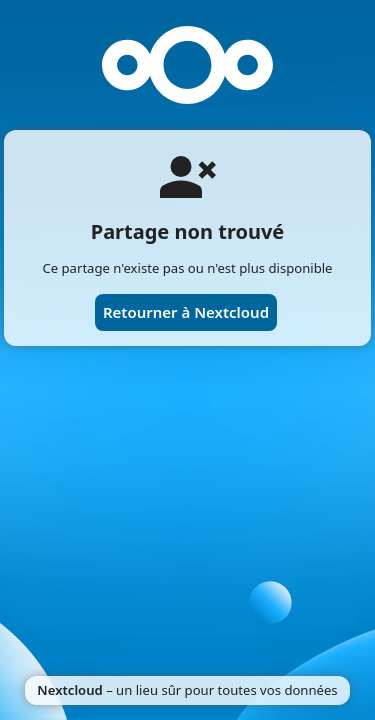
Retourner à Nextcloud (186, 312)
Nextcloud (69, 690)
